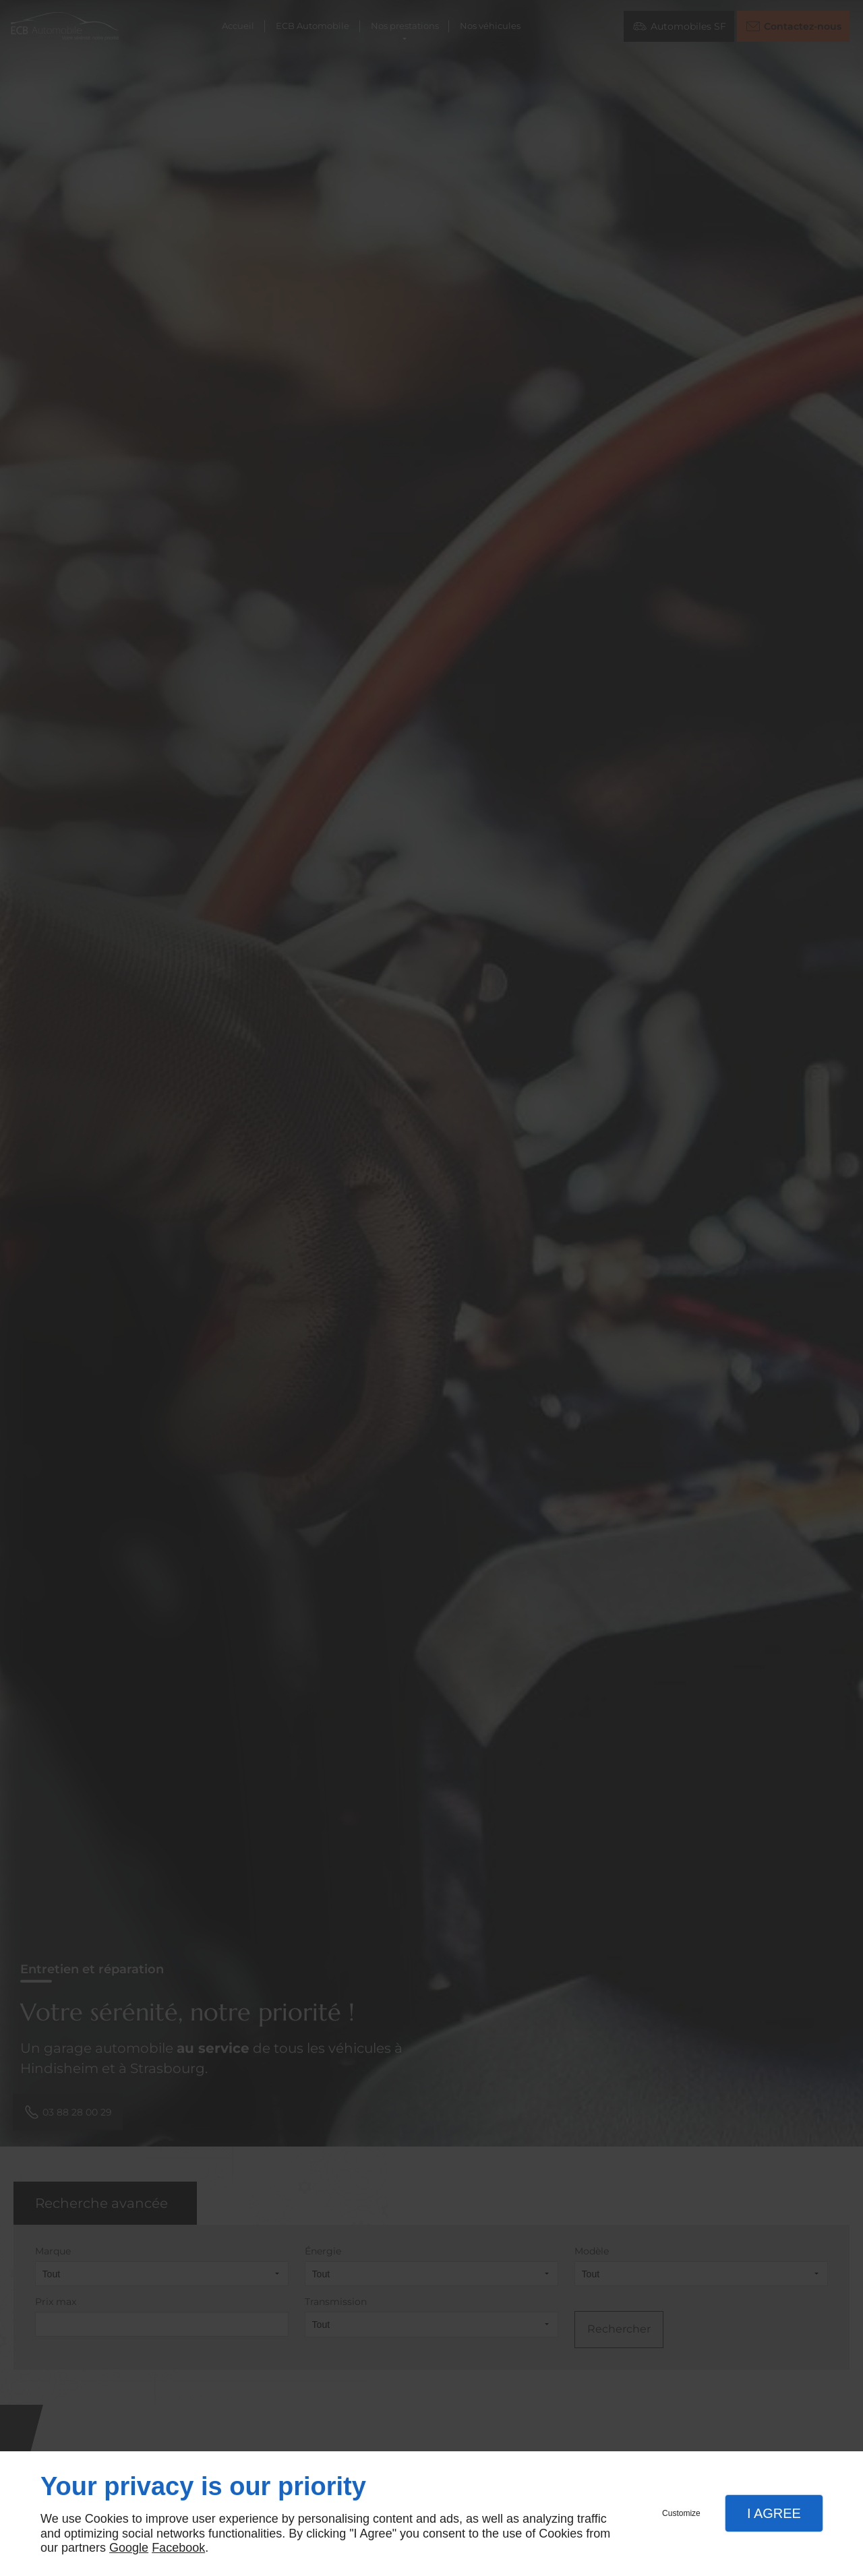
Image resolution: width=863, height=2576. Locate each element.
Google (128, 2547)
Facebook (178, 2547)
